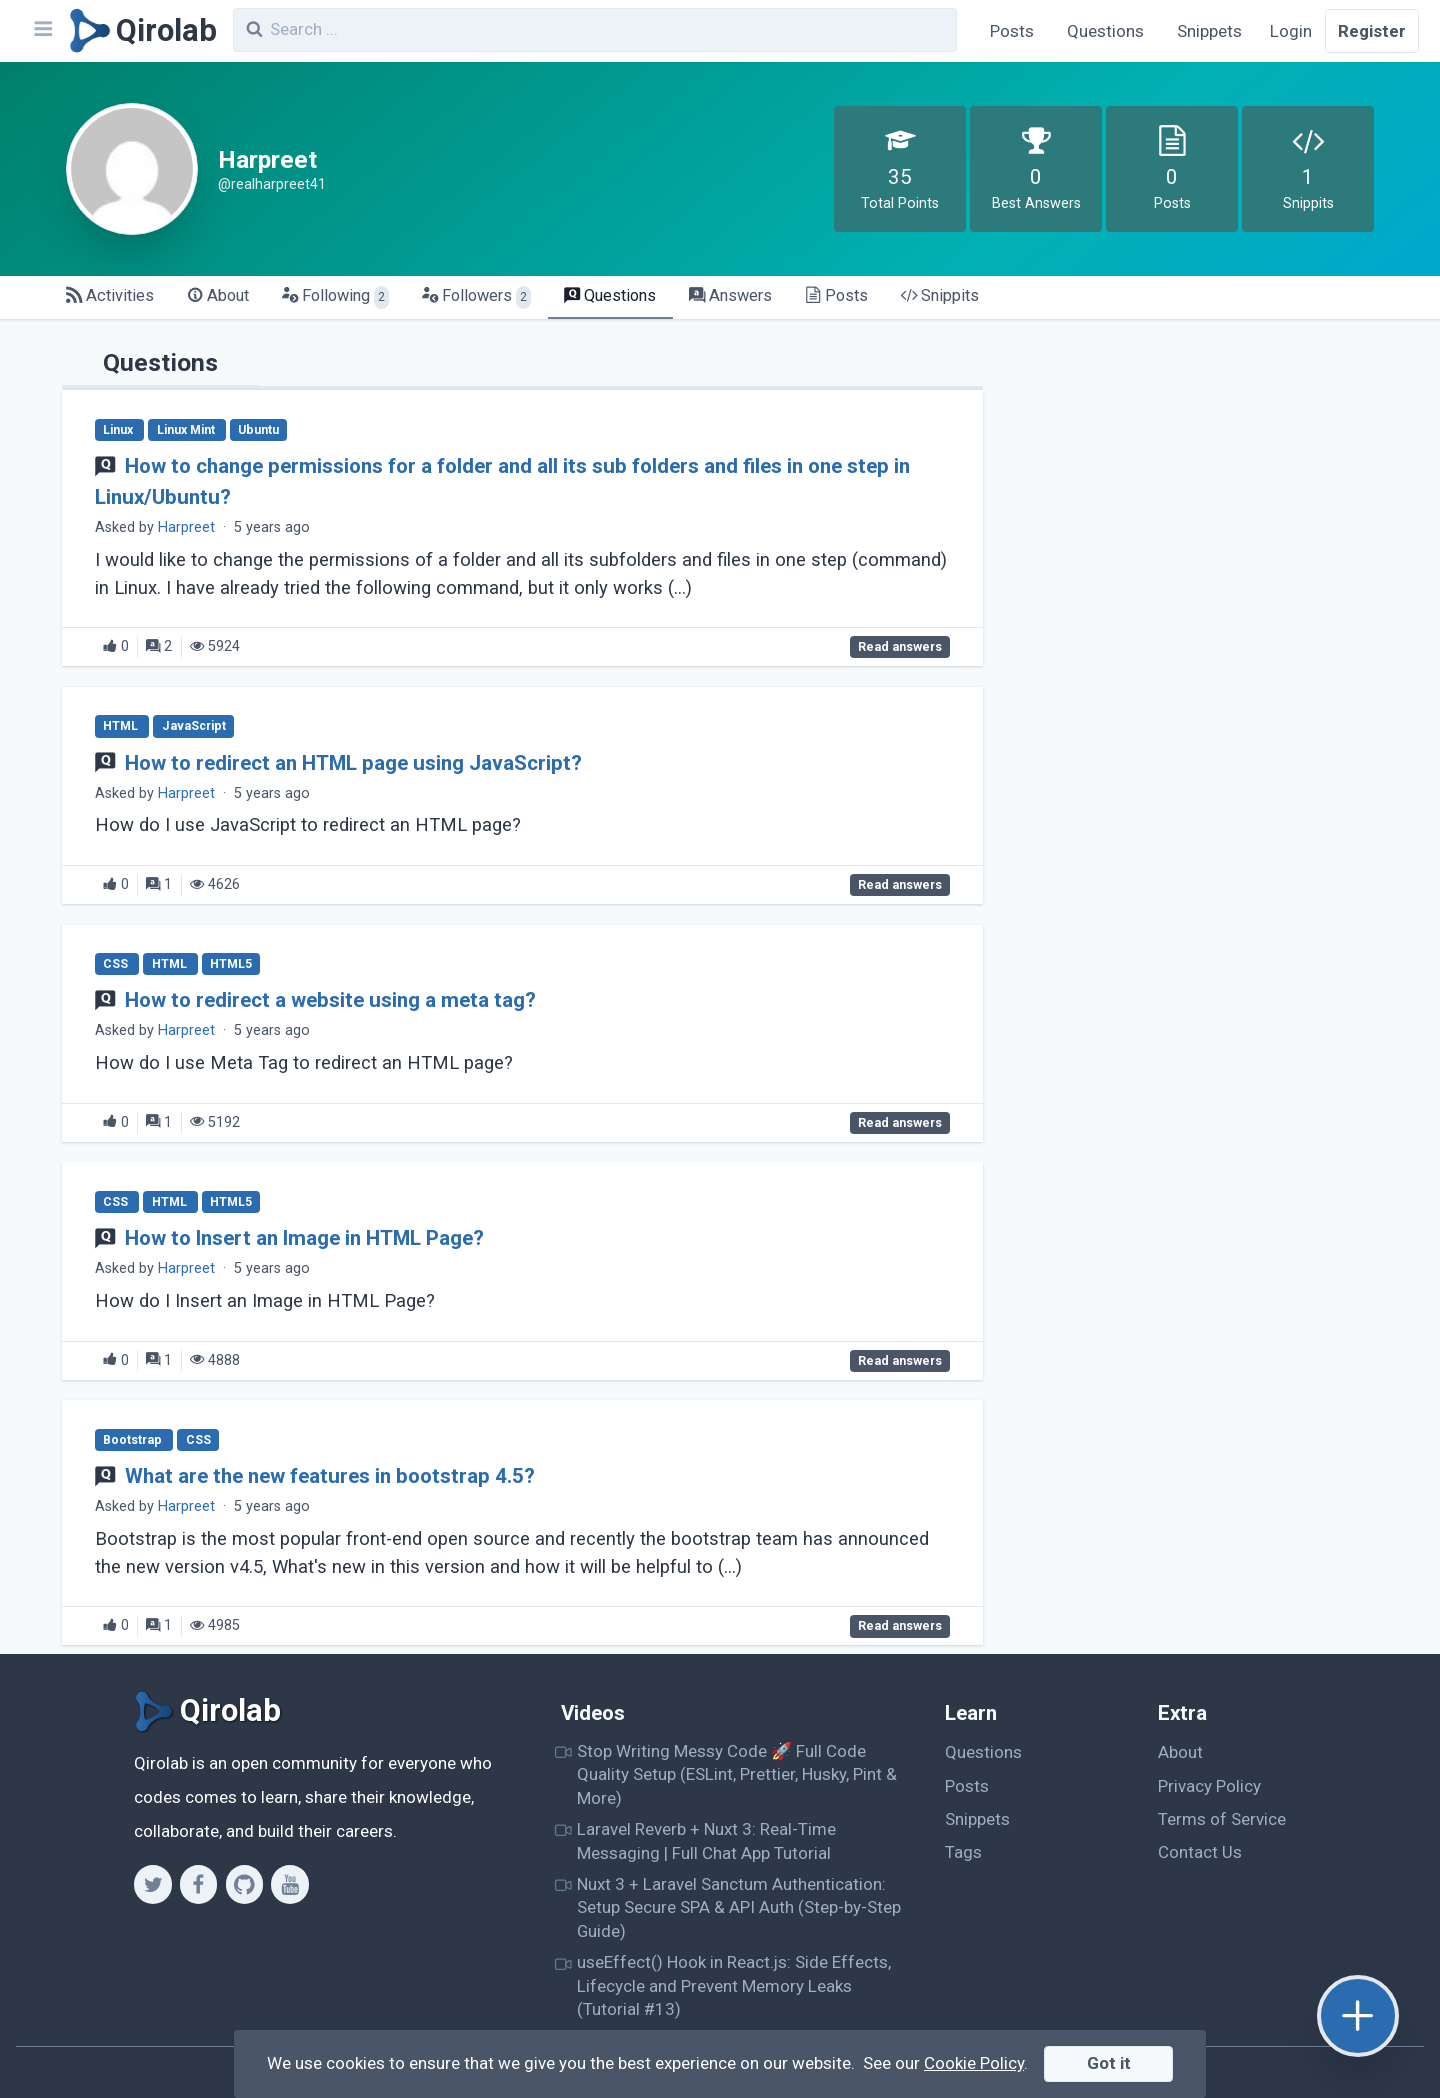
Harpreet (186, 527)
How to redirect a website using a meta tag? (330, 1000)
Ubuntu (258, 430)
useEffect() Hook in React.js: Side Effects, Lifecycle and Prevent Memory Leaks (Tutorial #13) (734, 1985)
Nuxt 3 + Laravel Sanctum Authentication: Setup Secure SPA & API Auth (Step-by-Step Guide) (739, 1907)
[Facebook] (198, 1884)
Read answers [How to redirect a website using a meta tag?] (900, 1123)
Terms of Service (1222, 1819)
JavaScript (194, 727)
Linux (119, 430)
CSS (117, 964)
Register (1372, 31)
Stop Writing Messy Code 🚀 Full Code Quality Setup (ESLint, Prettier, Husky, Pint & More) (737, 1774)
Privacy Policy (1209, 1786)
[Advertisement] (1201, 476)
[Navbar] (42, 31)
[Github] (244, 1884)
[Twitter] (152, 1884)
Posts (1012, 31)
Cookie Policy (974, 2063)
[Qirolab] (139, 31)
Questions (1105, 31)
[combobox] (595, 30)
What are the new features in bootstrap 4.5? (330, 1476)
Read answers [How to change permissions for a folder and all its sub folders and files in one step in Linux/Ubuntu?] (900, 647)
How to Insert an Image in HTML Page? (304, 1238)
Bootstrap (134, 1440)
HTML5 (231, 964)
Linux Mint (187, 430)
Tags (963, 1852)
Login (1291, 31)
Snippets (1209, 31)
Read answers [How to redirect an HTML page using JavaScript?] (900, 885)
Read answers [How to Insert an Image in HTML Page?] (900, 1361)
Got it (1109, 2063)
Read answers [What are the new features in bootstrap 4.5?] (900, 1626)
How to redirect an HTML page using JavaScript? (353, 763)
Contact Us (1200, 1852)
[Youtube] (289, 1884)
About (1180, 1752)
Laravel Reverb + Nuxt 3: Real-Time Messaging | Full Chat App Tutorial (706, 1840)
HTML (122, 727)
